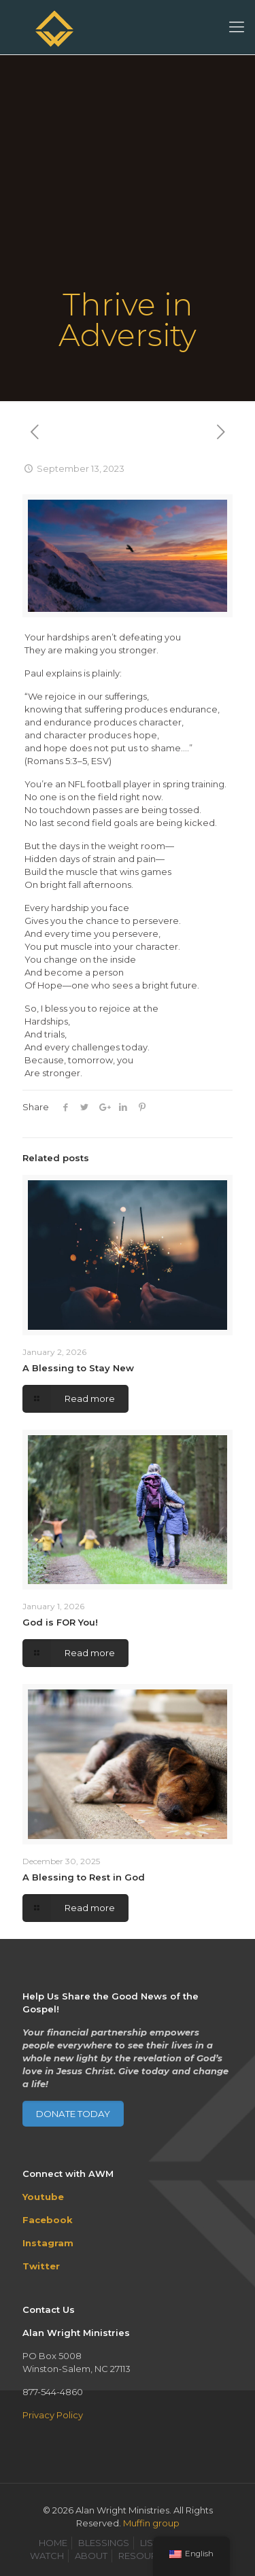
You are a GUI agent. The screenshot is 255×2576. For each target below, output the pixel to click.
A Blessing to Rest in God (83, 1877)
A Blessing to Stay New (78, 1367)
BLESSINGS (103, 2542)
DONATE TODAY (73, 2113)
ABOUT (91, 2555)
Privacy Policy (52, 2414)
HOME (53, 2542)
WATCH (47, 2555)
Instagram (47, 2242)
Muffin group (151, 2523)
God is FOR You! (60, 1622)
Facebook (47, 2219)
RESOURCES (146, 2555)
